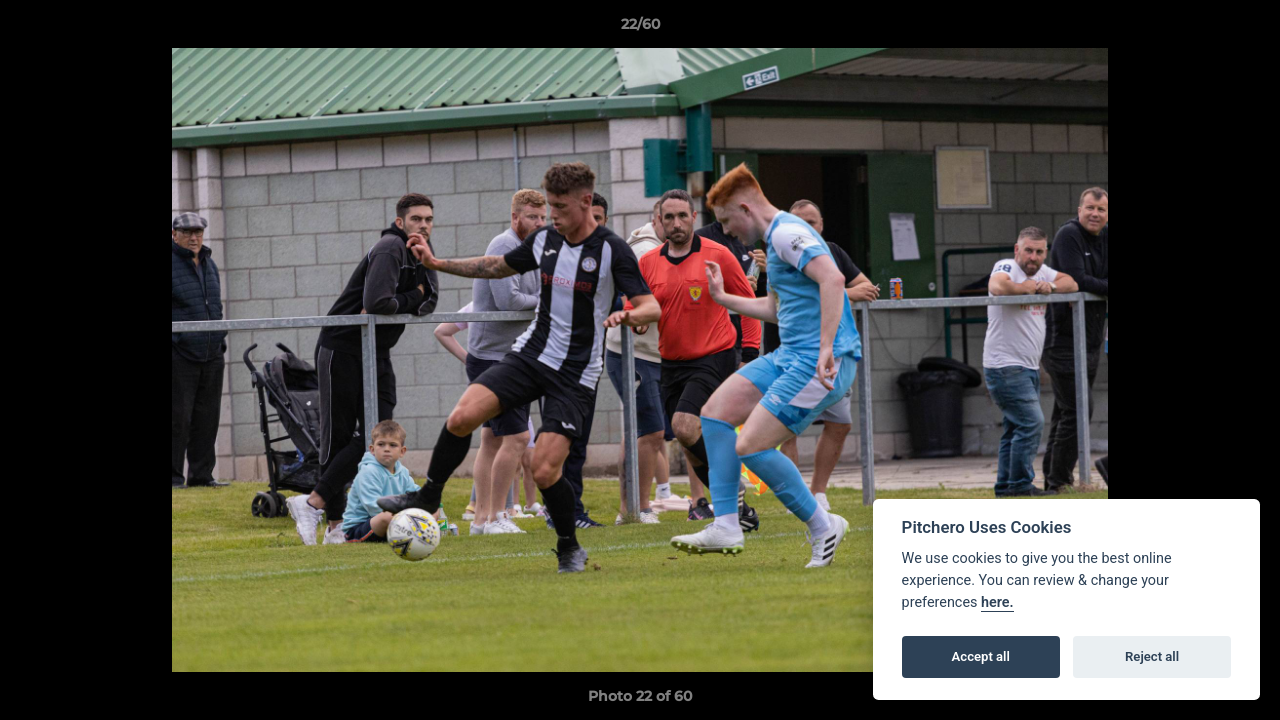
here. (997, 602)
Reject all (1152, 656)
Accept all (981, 656)
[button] (1244, 29)
